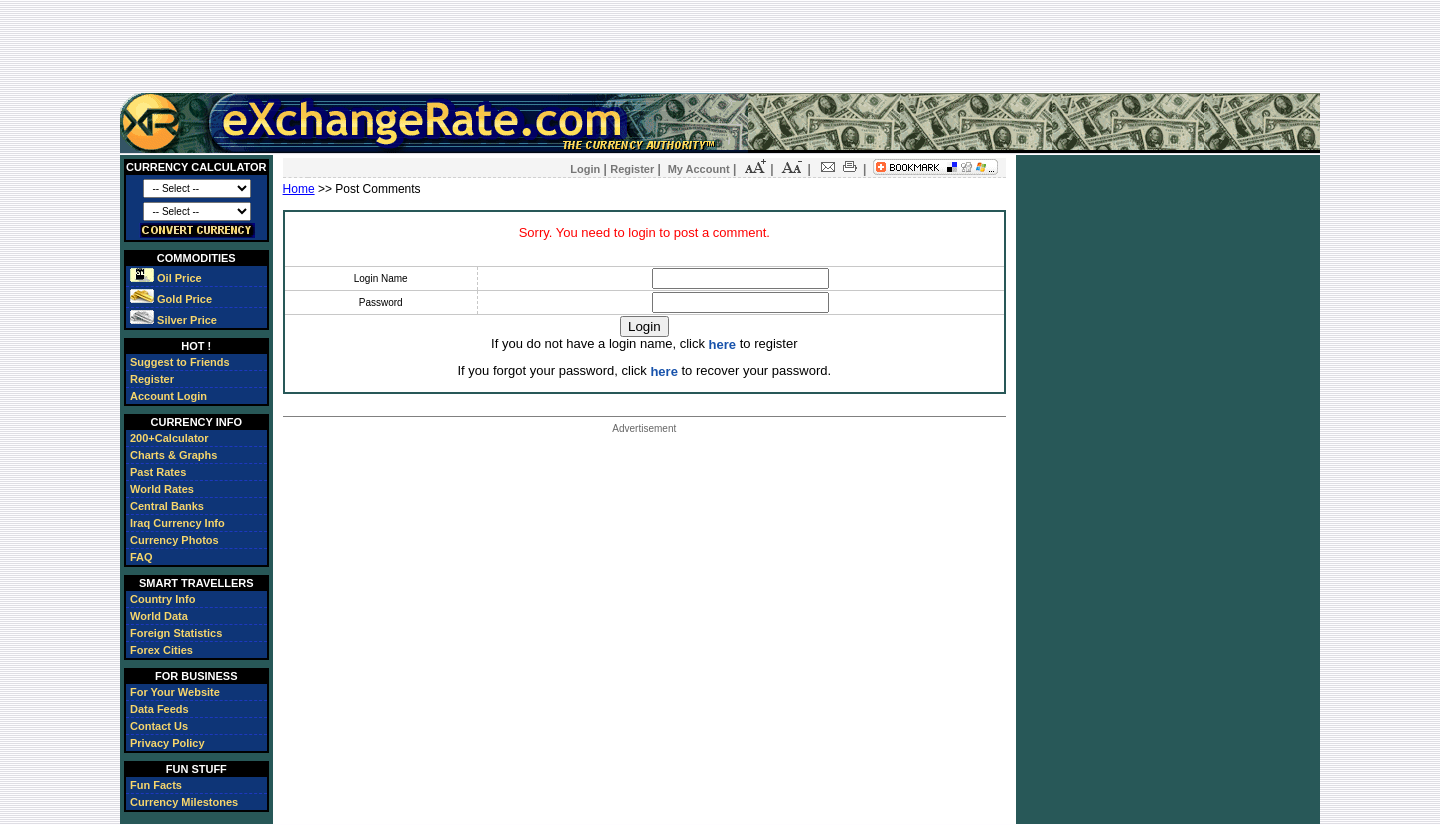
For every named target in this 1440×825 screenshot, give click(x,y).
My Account (699, 169)
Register (152, 379)
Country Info (162, 599)
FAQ (141, 557)
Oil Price (166, 278)
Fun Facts (156, 785)
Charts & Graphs (173, 455)
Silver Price (173, 320)
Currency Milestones (184, 802)
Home (299, 189)
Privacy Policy (167, 743)
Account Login (168, 396)
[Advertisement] (720, 46)
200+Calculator (169, 438)
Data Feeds (159, 709)
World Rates (162, 489)
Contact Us (159, 726)
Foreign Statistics (176, 633)
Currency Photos (174, 540)
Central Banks (167, 506)
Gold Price (171, 299)
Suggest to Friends (180, 362)
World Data (159, 616)
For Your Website (175, 692)
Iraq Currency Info (177, 523)
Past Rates (158, 472)
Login (585, 169)
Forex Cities (161, 650)
